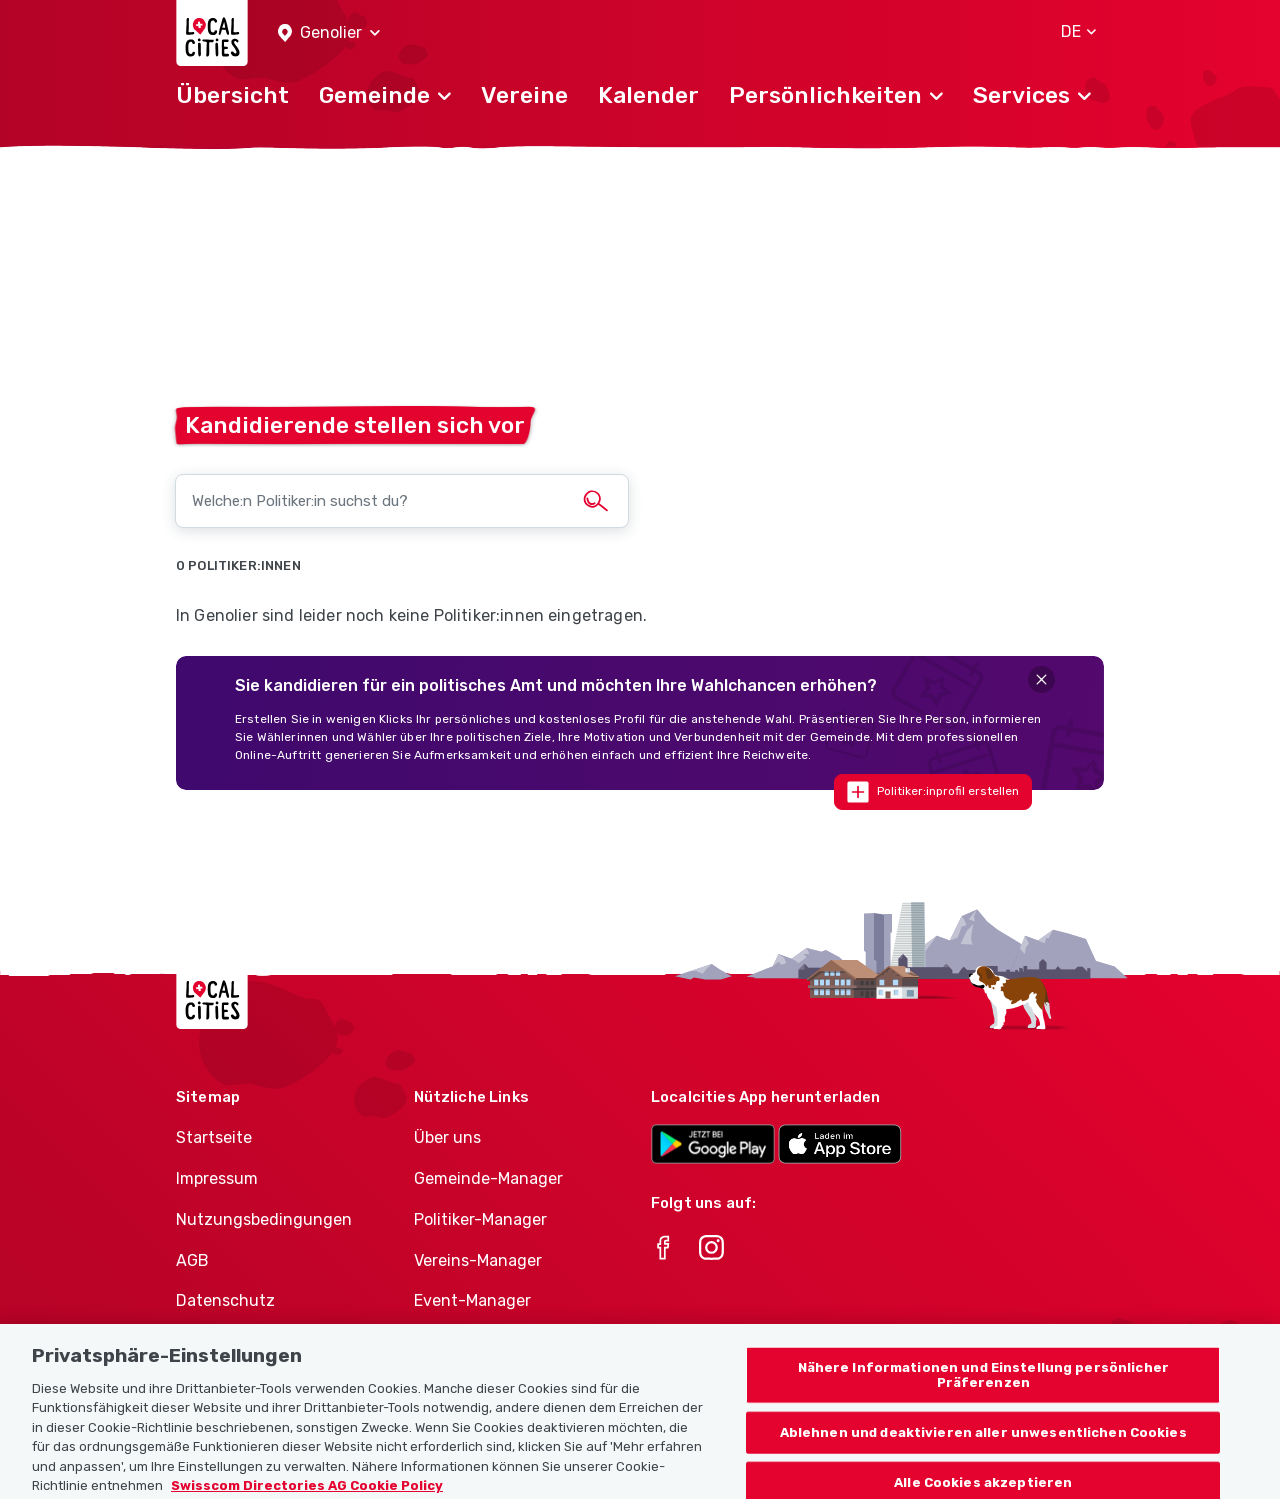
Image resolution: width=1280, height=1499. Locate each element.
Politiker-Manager (480, 1219)
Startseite (214, 1137)
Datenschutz (225, 1300)
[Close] (1041, 679)
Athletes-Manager (483, 1341)
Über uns (447, 1137)
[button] (329, 33)
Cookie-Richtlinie (240, 1341)
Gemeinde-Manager (488, 1178)
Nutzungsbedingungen (264, 1219)
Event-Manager (472, 1300)
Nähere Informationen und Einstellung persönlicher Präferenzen (983, 1401)
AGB (192, 1260)
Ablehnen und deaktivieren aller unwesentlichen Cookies (983, 1458)
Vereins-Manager (478, 1260)
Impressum (217, 1178)
